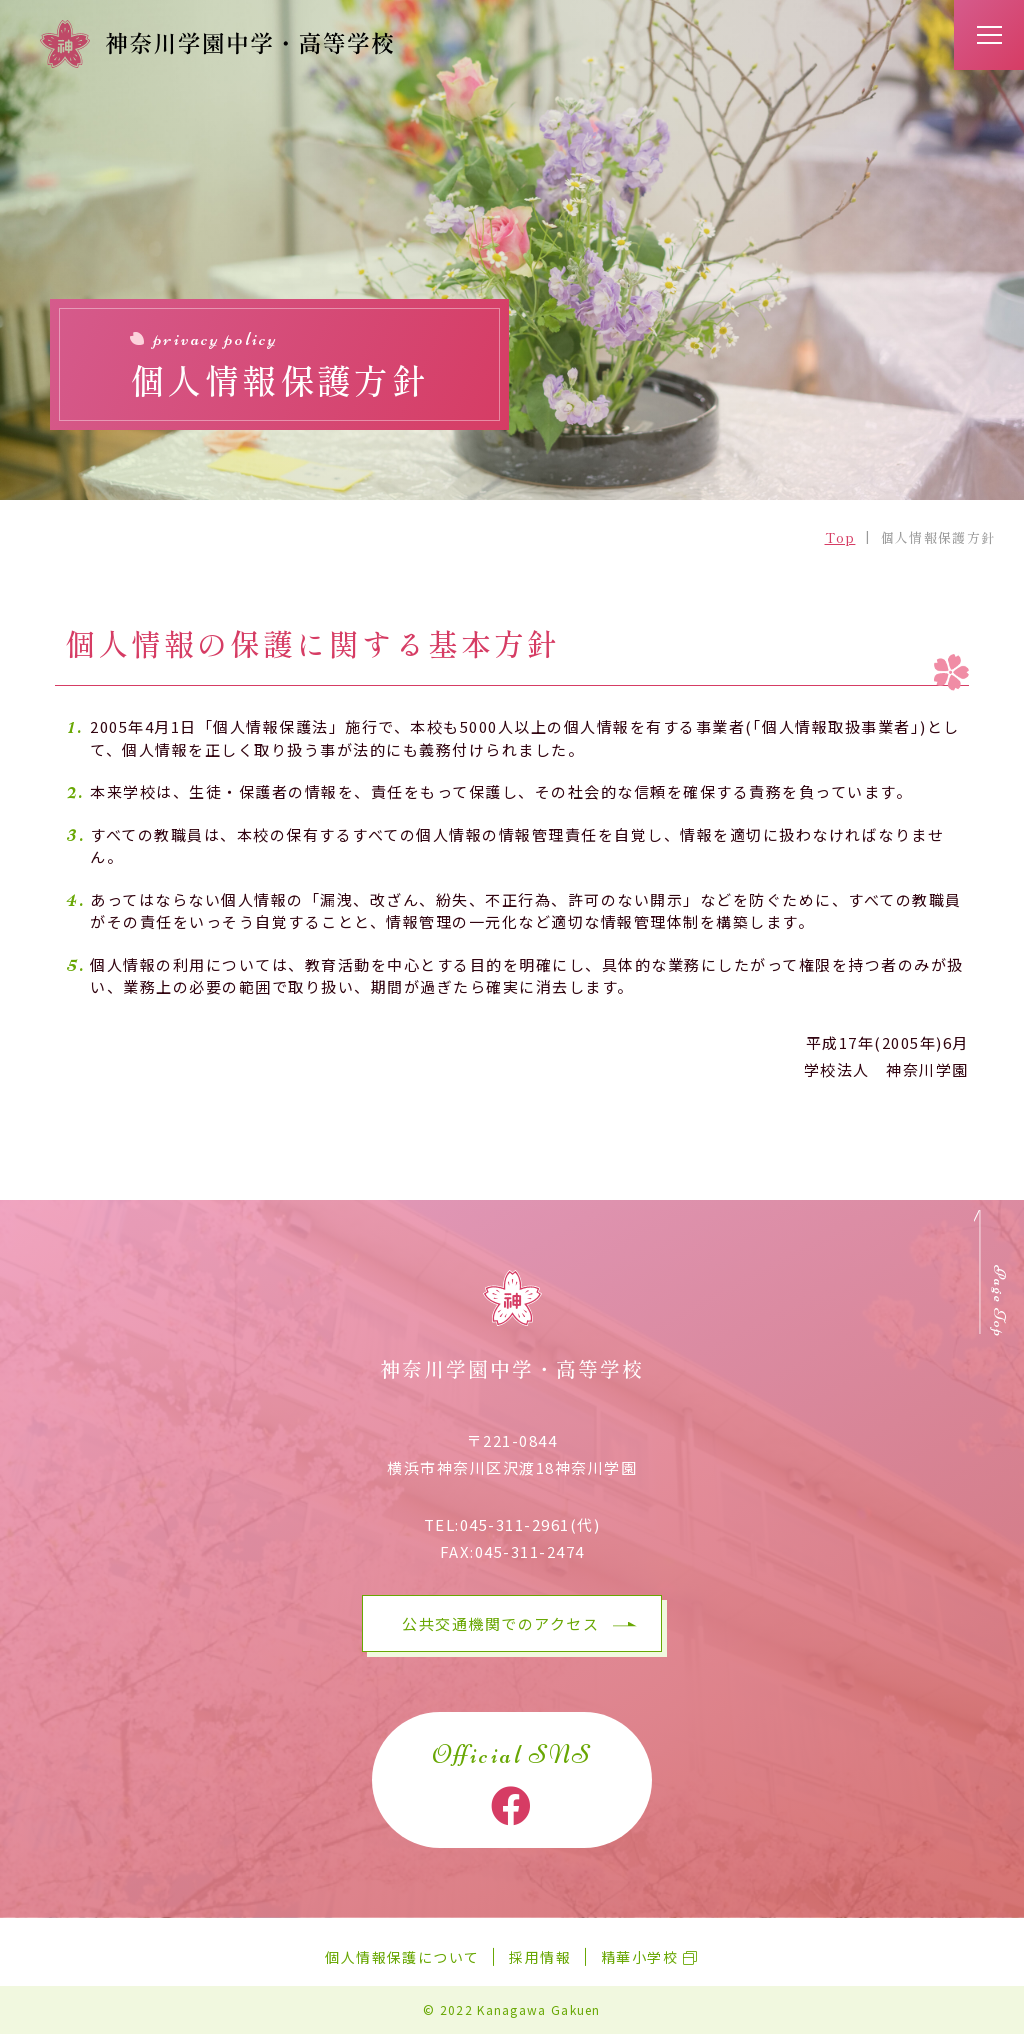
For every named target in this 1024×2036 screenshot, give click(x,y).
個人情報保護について (402, 1959)
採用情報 (540, 1959)
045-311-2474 (530, 1554)
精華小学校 (639, 1959)
